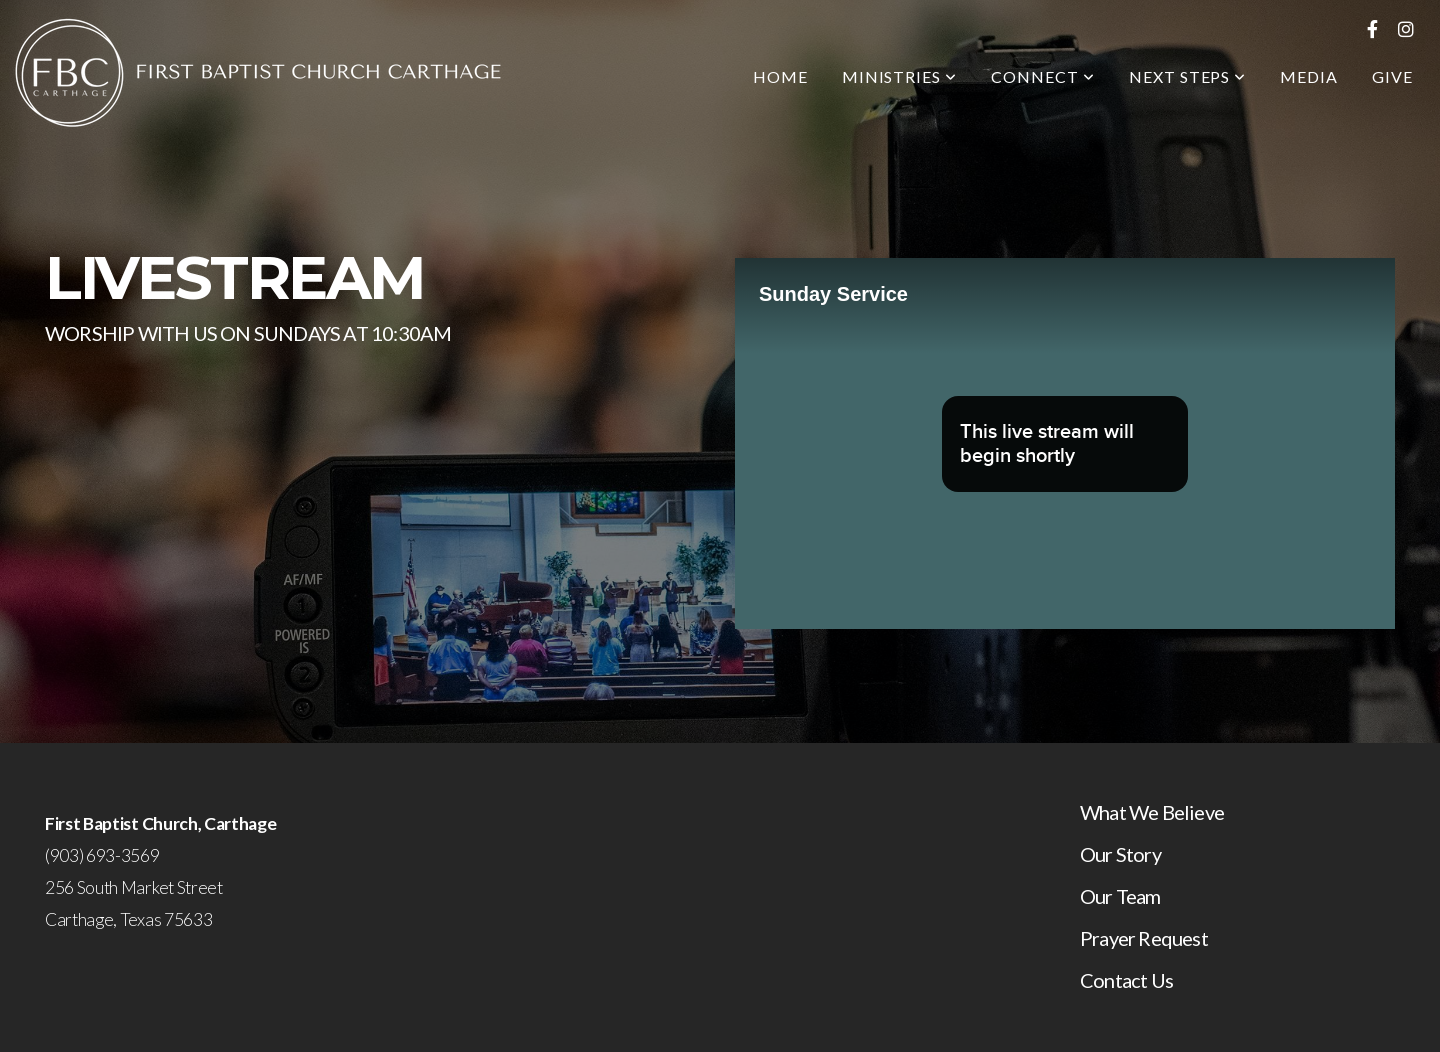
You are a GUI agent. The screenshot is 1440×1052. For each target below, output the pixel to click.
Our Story (1120, 854)
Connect (1043, 76)
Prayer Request (1144, 938)
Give (1392, 76)
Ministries (900, 76)
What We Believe (1152, 812)
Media (1309, 76)
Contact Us (1126, 980)
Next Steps (1188, 76)
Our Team (1120, 896)
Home (780, 76)
